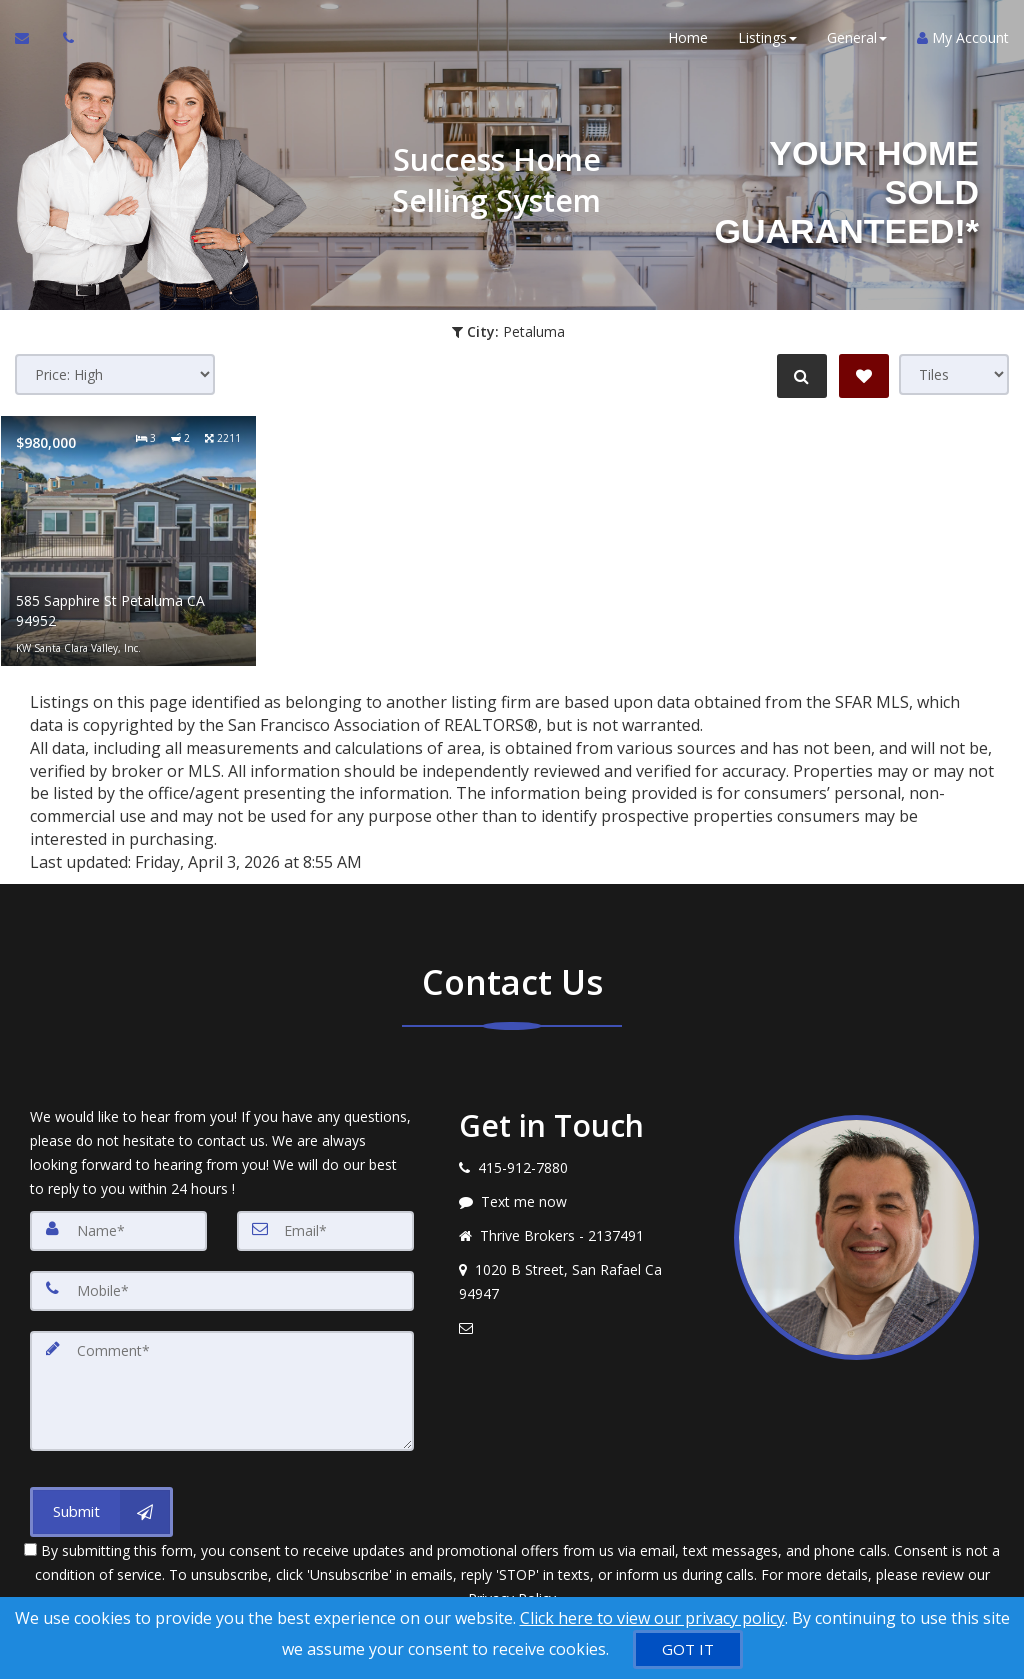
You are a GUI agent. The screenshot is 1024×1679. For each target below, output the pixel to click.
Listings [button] (767, 39)
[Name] (118, 1231)
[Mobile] (222, 1291)
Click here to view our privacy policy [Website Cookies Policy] (652, 1618)
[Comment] (222, 1391)
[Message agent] (581, 1202)
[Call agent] (63, 40)
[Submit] (101, 1512)
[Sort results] (115, 374)
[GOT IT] (688, 1649)
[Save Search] (864, 376)
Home (688, 39)
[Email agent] (581, 1328)
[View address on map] (581, 1282)
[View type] (954, 374)
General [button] (857, 39)
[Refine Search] (800, 376)
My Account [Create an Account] (963, 39)
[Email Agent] (31, 40)
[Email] (325, 1231)
